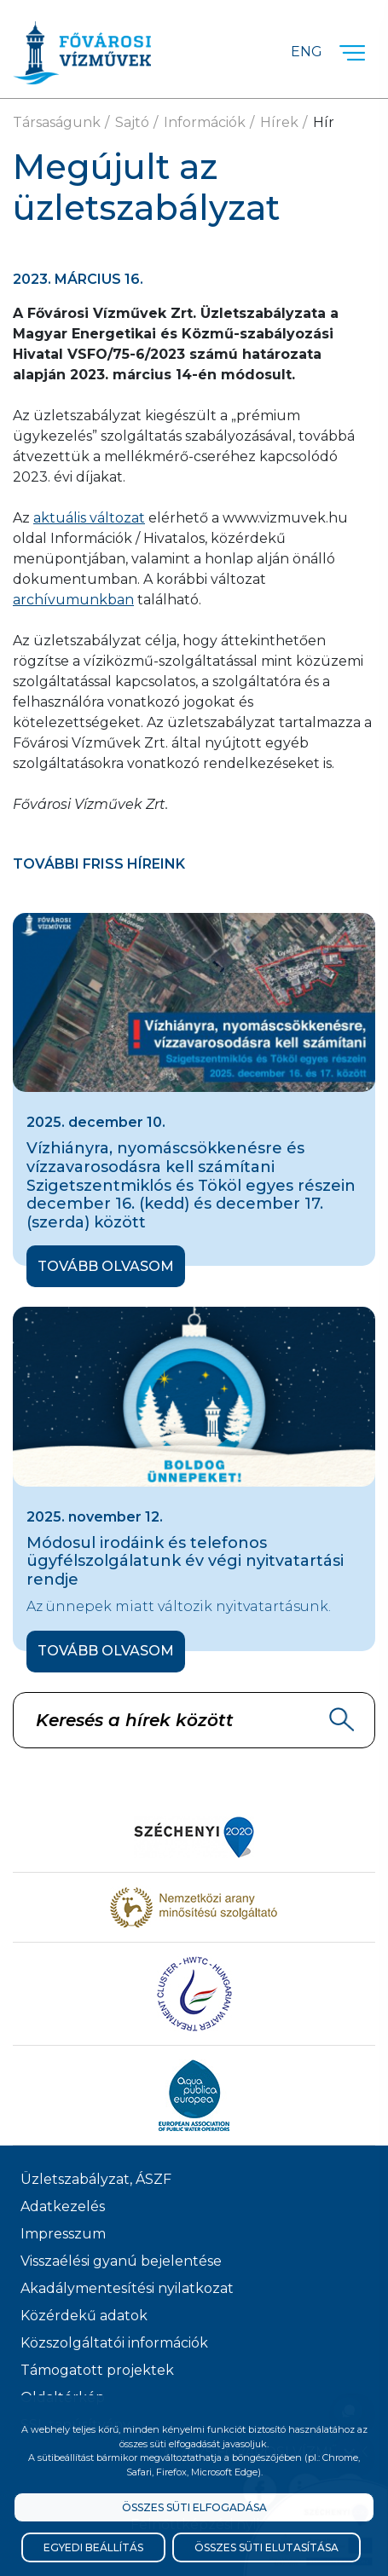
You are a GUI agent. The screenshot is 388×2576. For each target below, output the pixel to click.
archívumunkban (73, 600)
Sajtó (132, 122)
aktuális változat (89, 518)
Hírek (279, 122)
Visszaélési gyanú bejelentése (121, 2261)
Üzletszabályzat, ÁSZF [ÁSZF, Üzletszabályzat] (95, 2179)
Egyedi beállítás (93, 2547)
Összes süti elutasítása (266, 2547)
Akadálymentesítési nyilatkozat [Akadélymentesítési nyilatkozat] (127, 2288)
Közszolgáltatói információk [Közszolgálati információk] (114, 2343)
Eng (306, 51)
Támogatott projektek (97, 2370)
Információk (205, 122)
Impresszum (63, 2234)
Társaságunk (57, 122)
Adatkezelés (62, 2206)
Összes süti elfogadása (194, 2507)
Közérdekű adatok (84, 2315)
